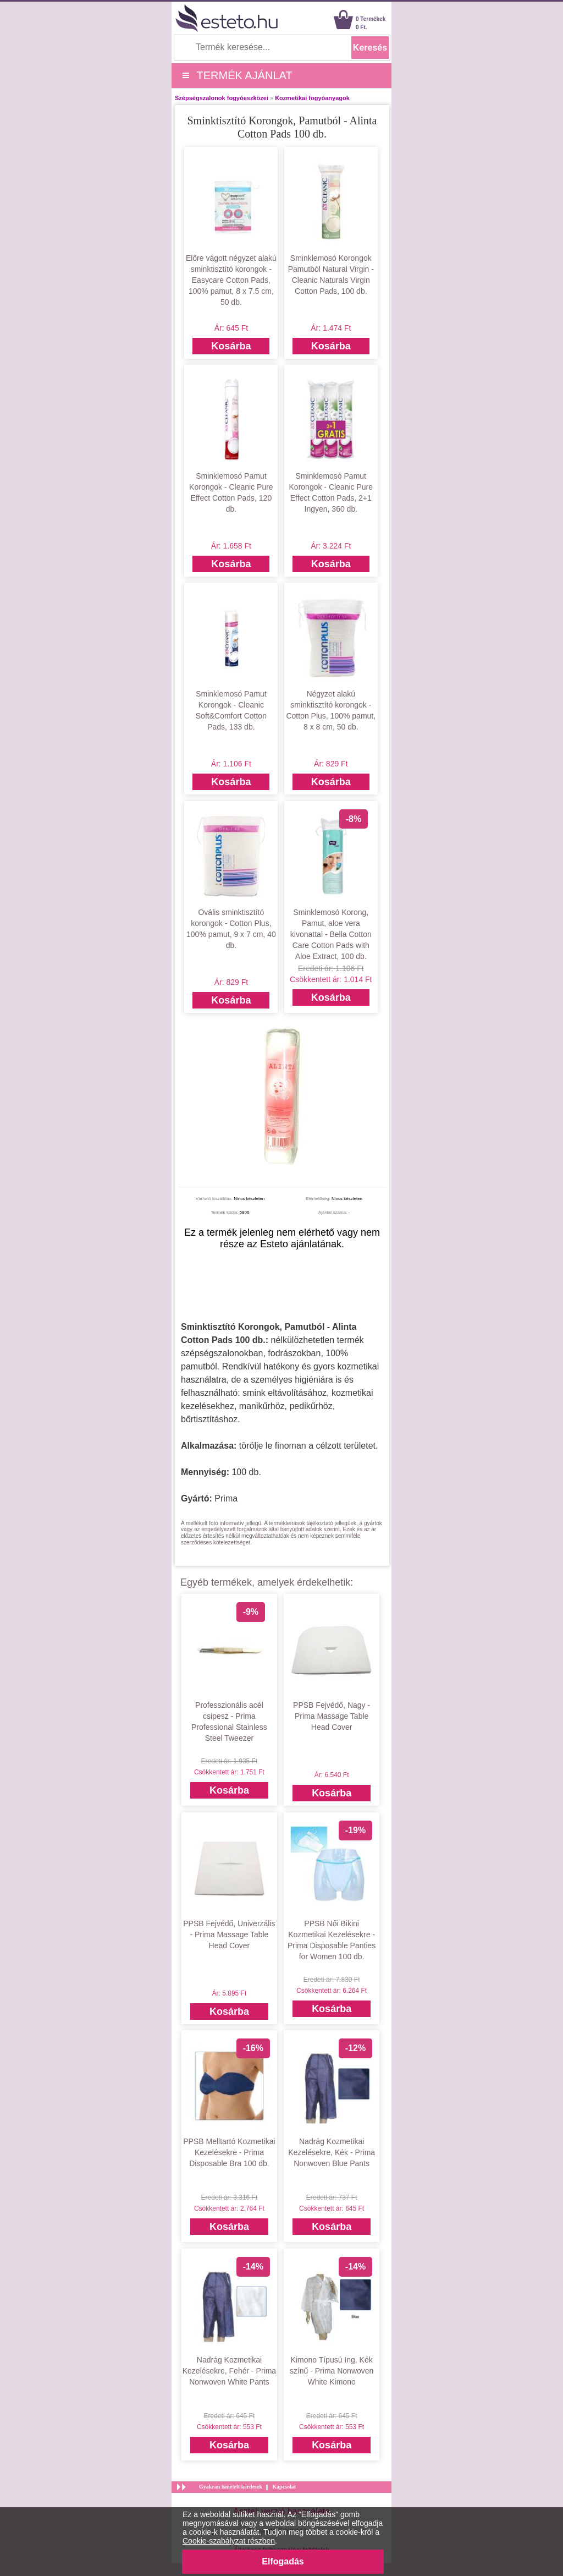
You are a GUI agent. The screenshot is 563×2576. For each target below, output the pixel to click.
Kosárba (231, 346)
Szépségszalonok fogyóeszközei (221, 98)
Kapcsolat (284, 2487)
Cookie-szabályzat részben (229, 2540)
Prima (226, 1498)
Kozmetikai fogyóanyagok (312, 98)
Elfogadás (282, 2561)
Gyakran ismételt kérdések (230, 2487)
